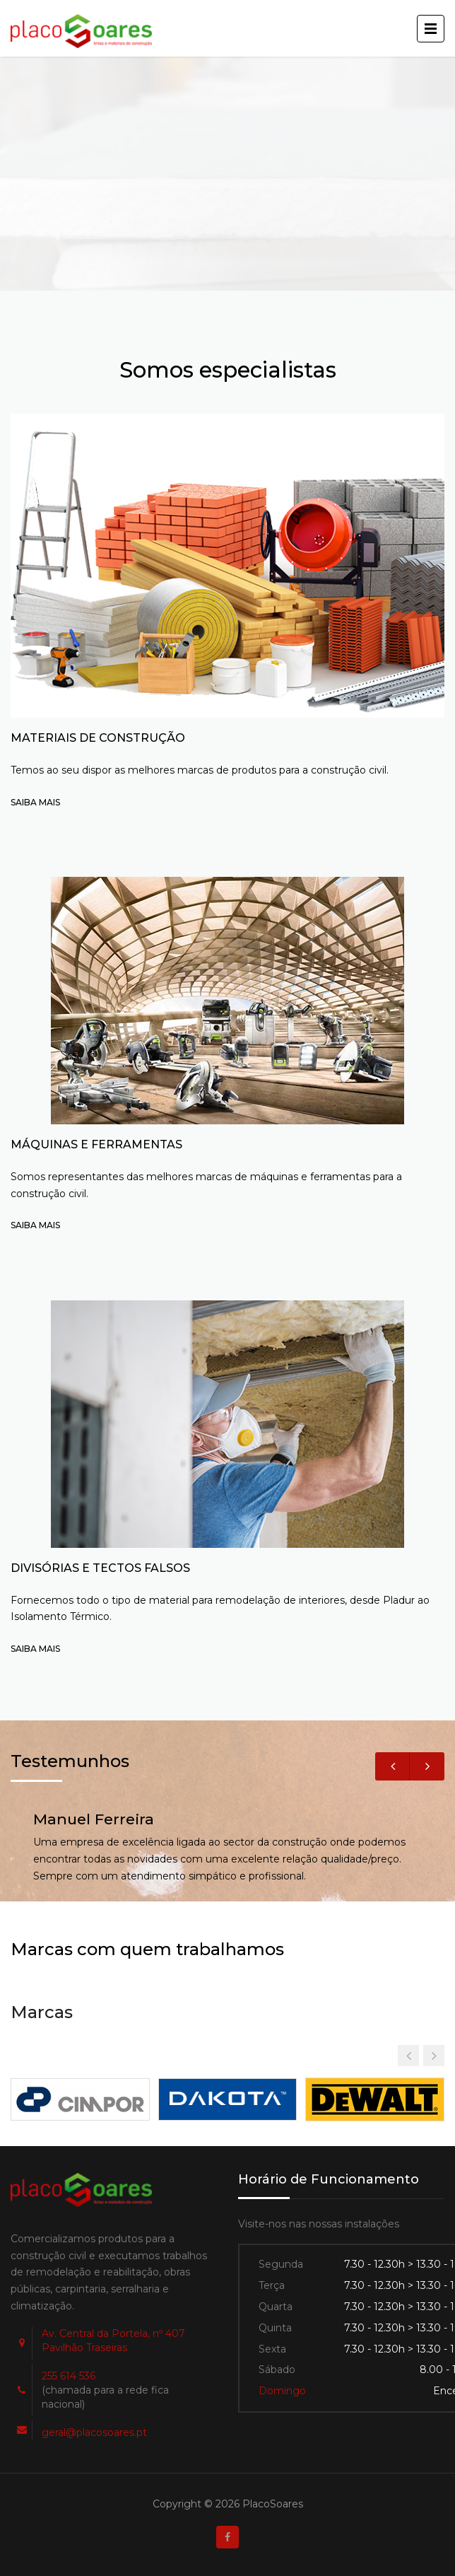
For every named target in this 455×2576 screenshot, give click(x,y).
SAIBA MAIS (35, 802)
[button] (433, 2055)
